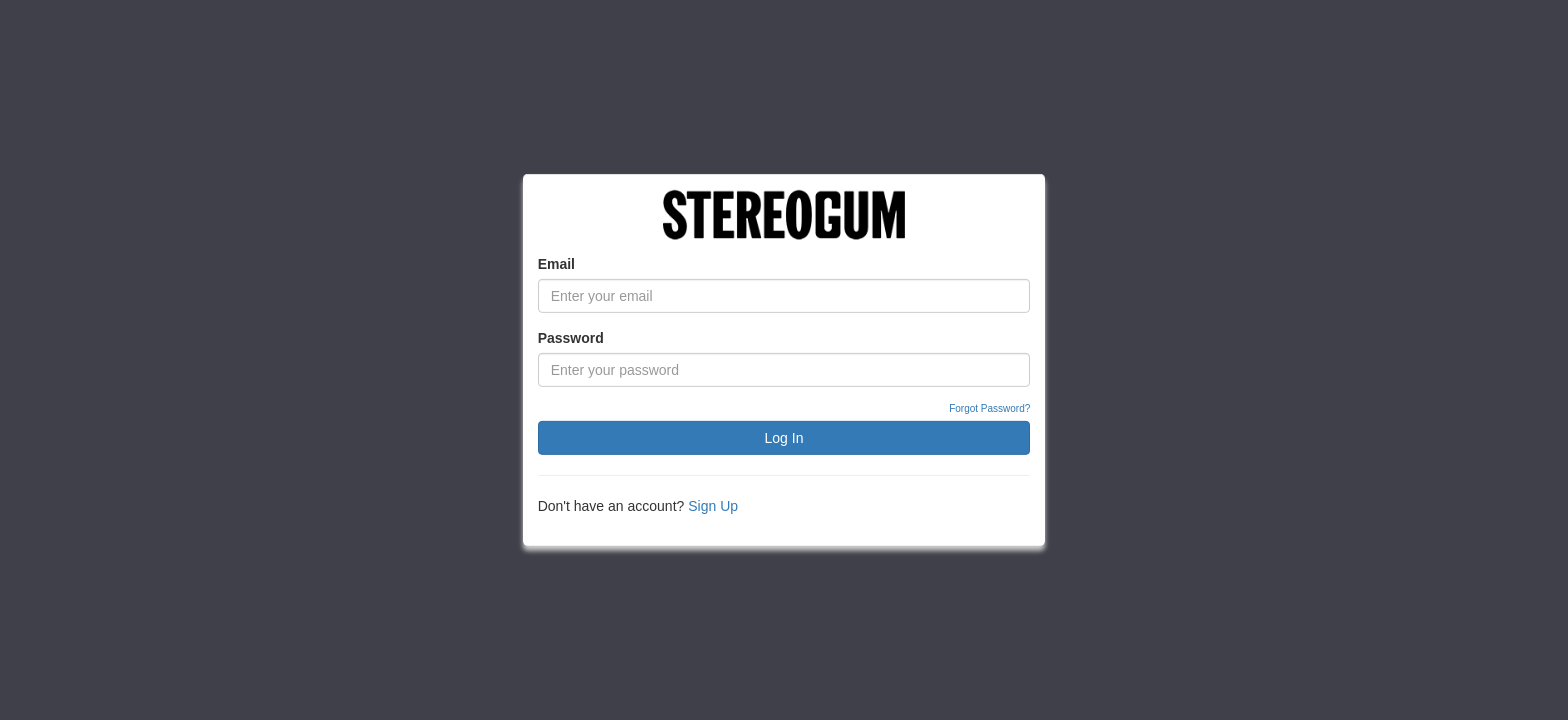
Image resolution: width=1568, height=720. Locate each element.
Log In (784, 438)
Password (571, 338)
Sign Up (713, 506)
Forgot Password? (989, 408)
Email (556, 264)
